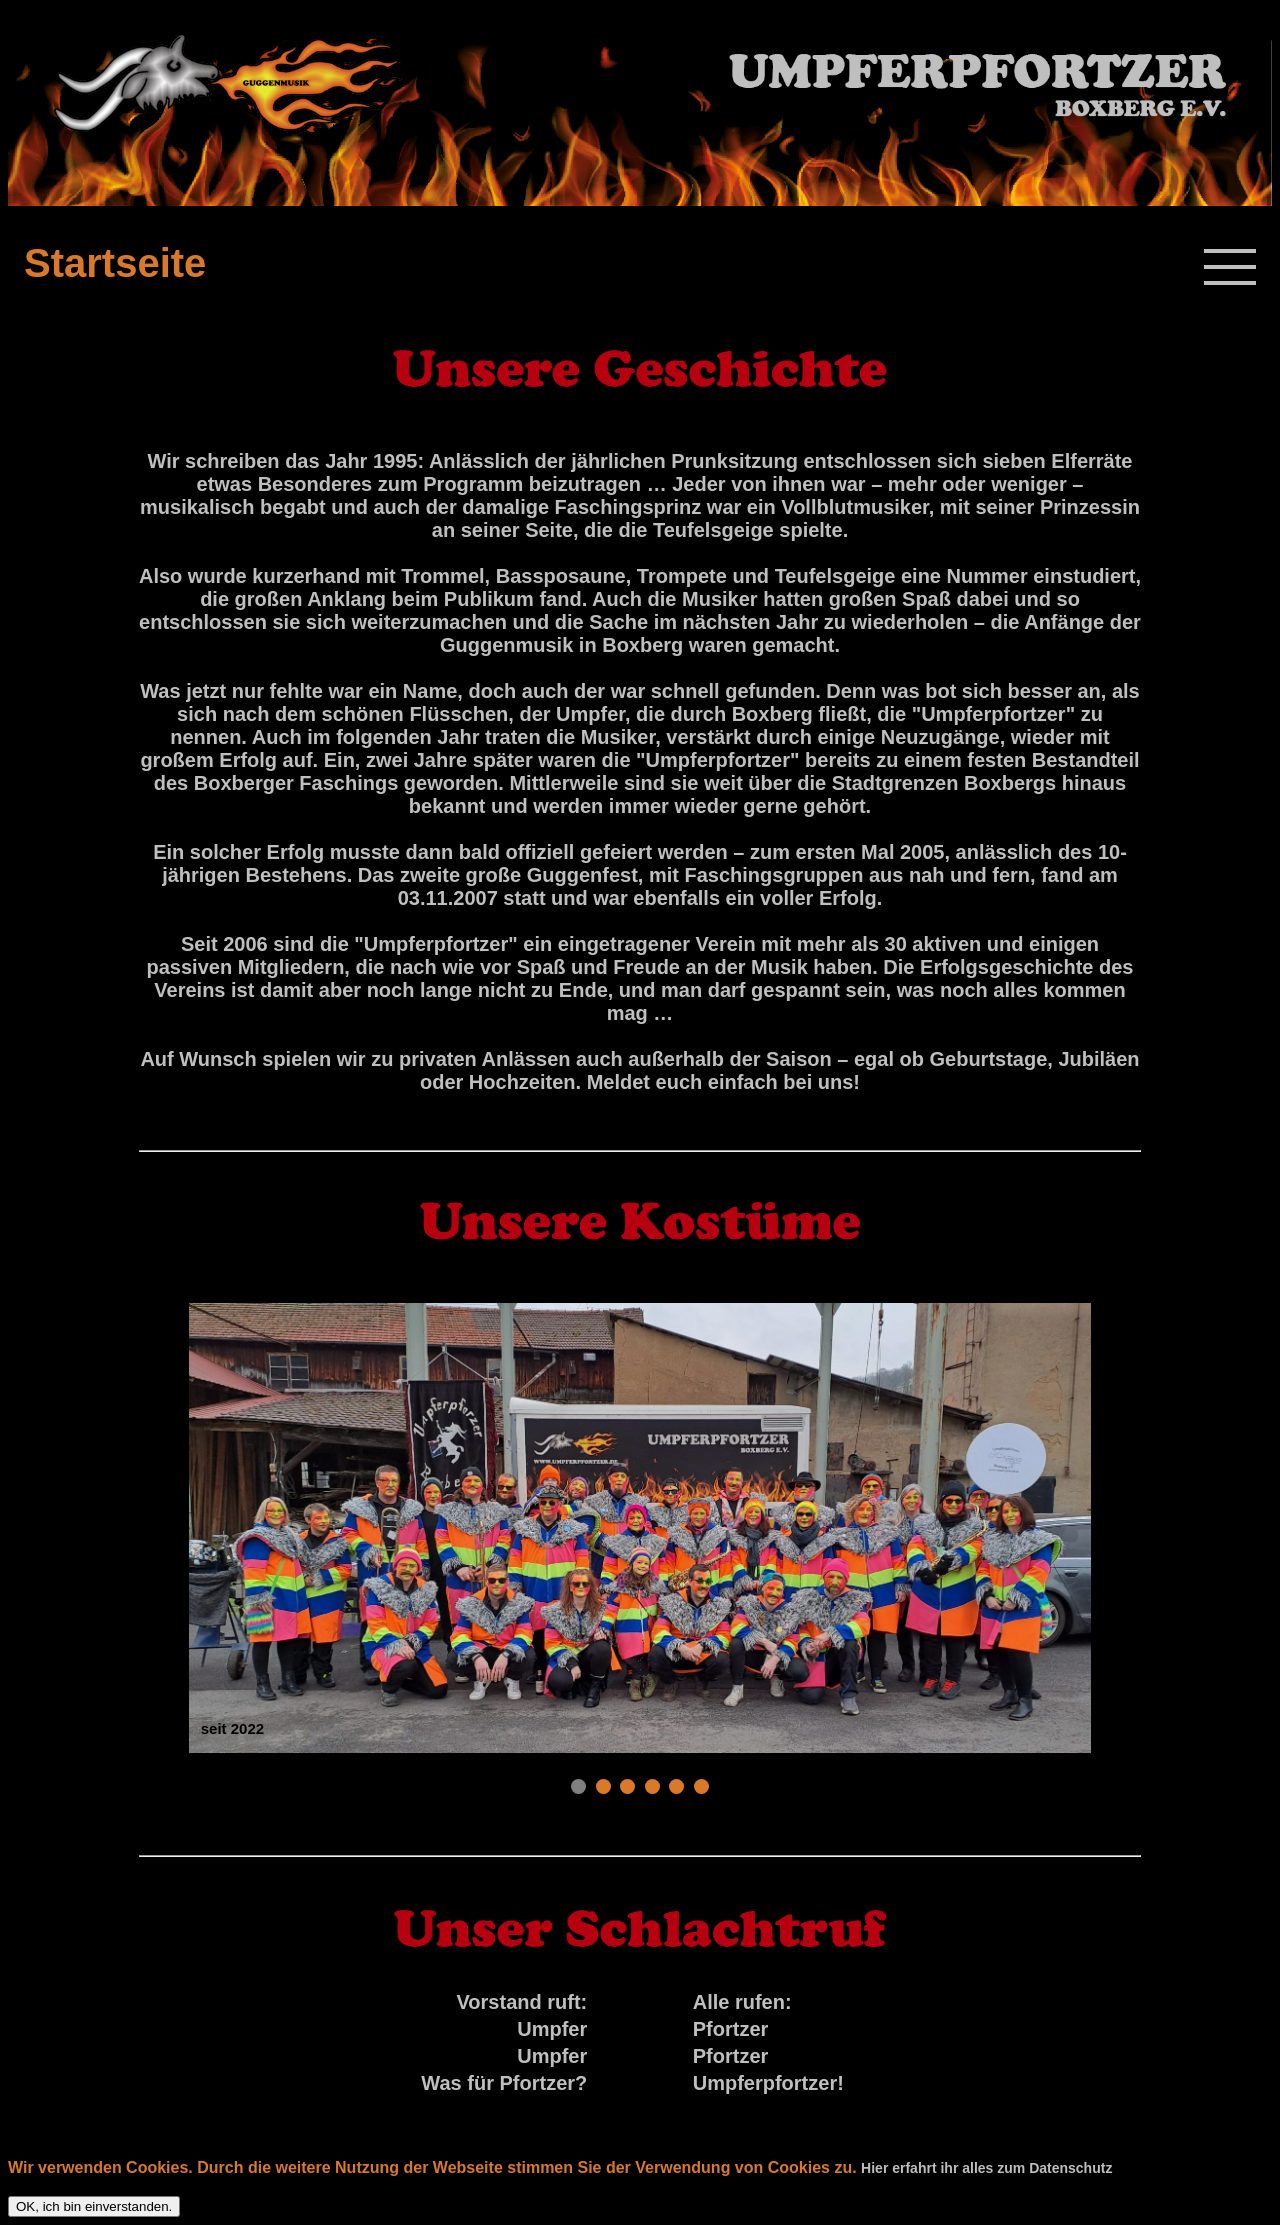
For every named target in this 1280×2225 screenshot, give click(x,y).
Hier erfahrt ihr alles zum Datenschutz (986, 2168)
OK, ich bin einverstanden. (94, 2206)
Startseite (115, 263)
